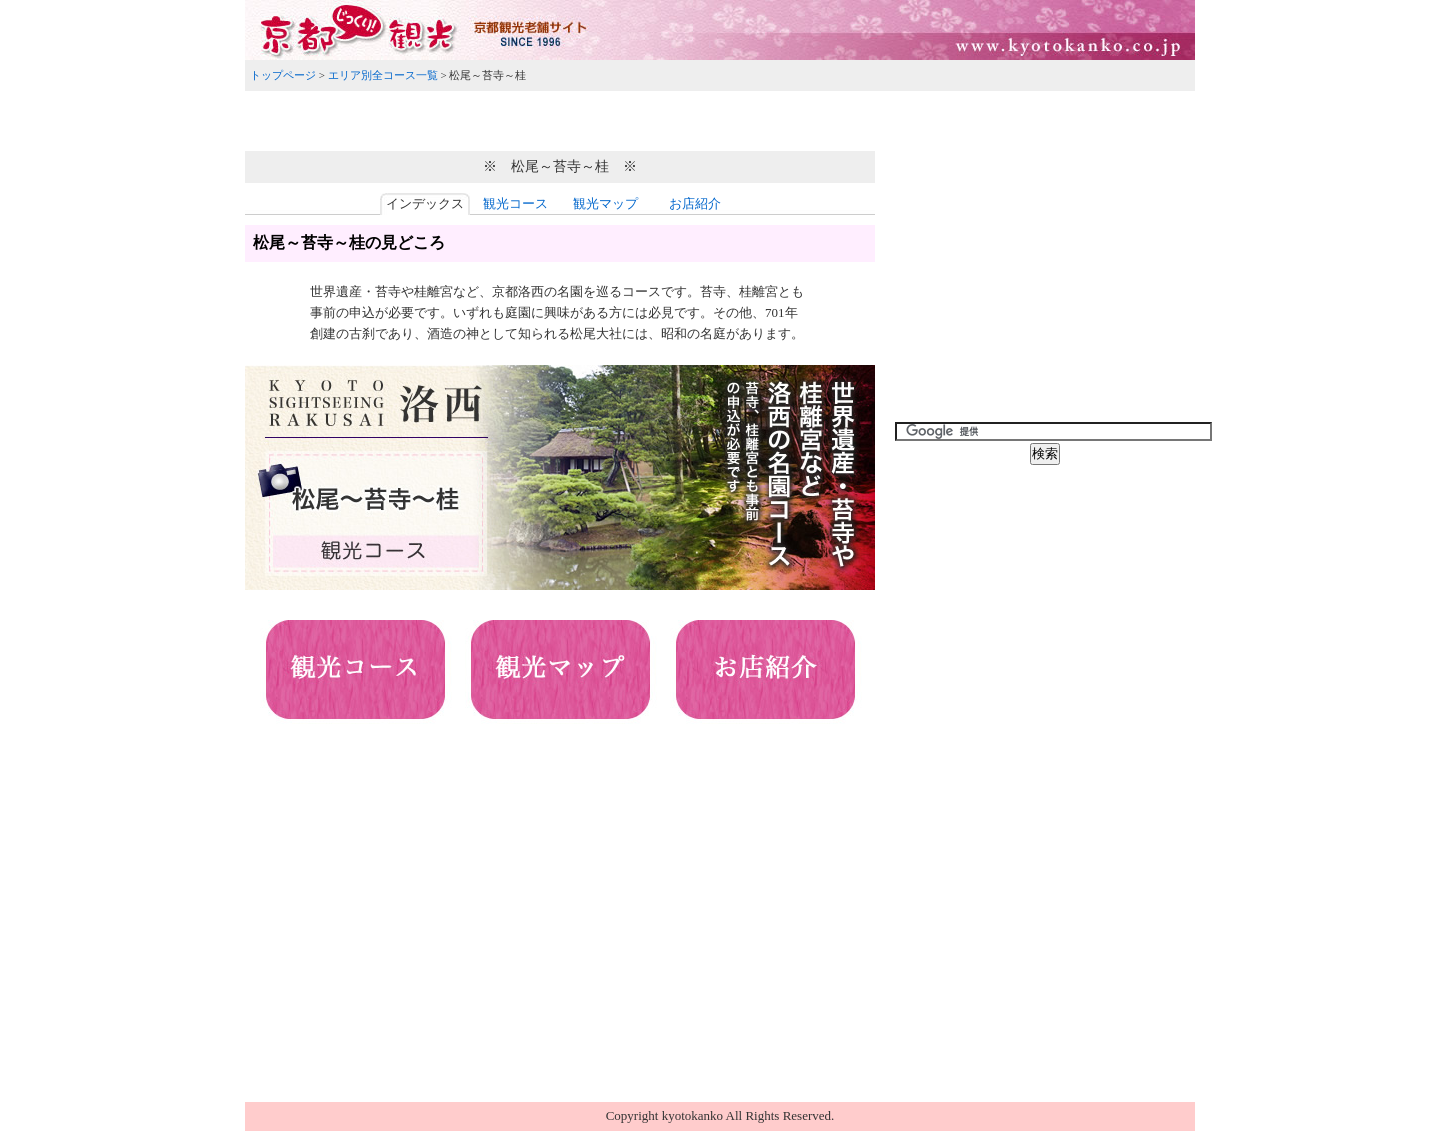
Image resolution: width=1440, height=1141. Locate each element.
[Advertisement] (720, 117)
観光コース (515, 203)
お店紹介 (695, 203)
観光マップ (605, 203)
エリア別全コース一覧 (383, 75)
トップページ (283, 75)
